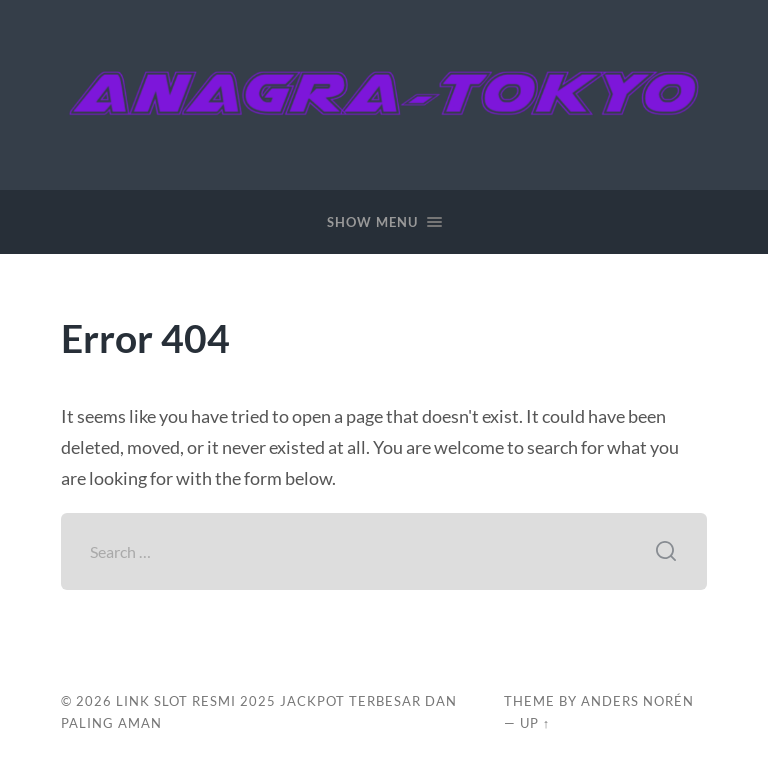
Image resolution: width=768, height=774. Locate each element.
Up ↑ (535, 723)
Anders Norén (637, 701)
